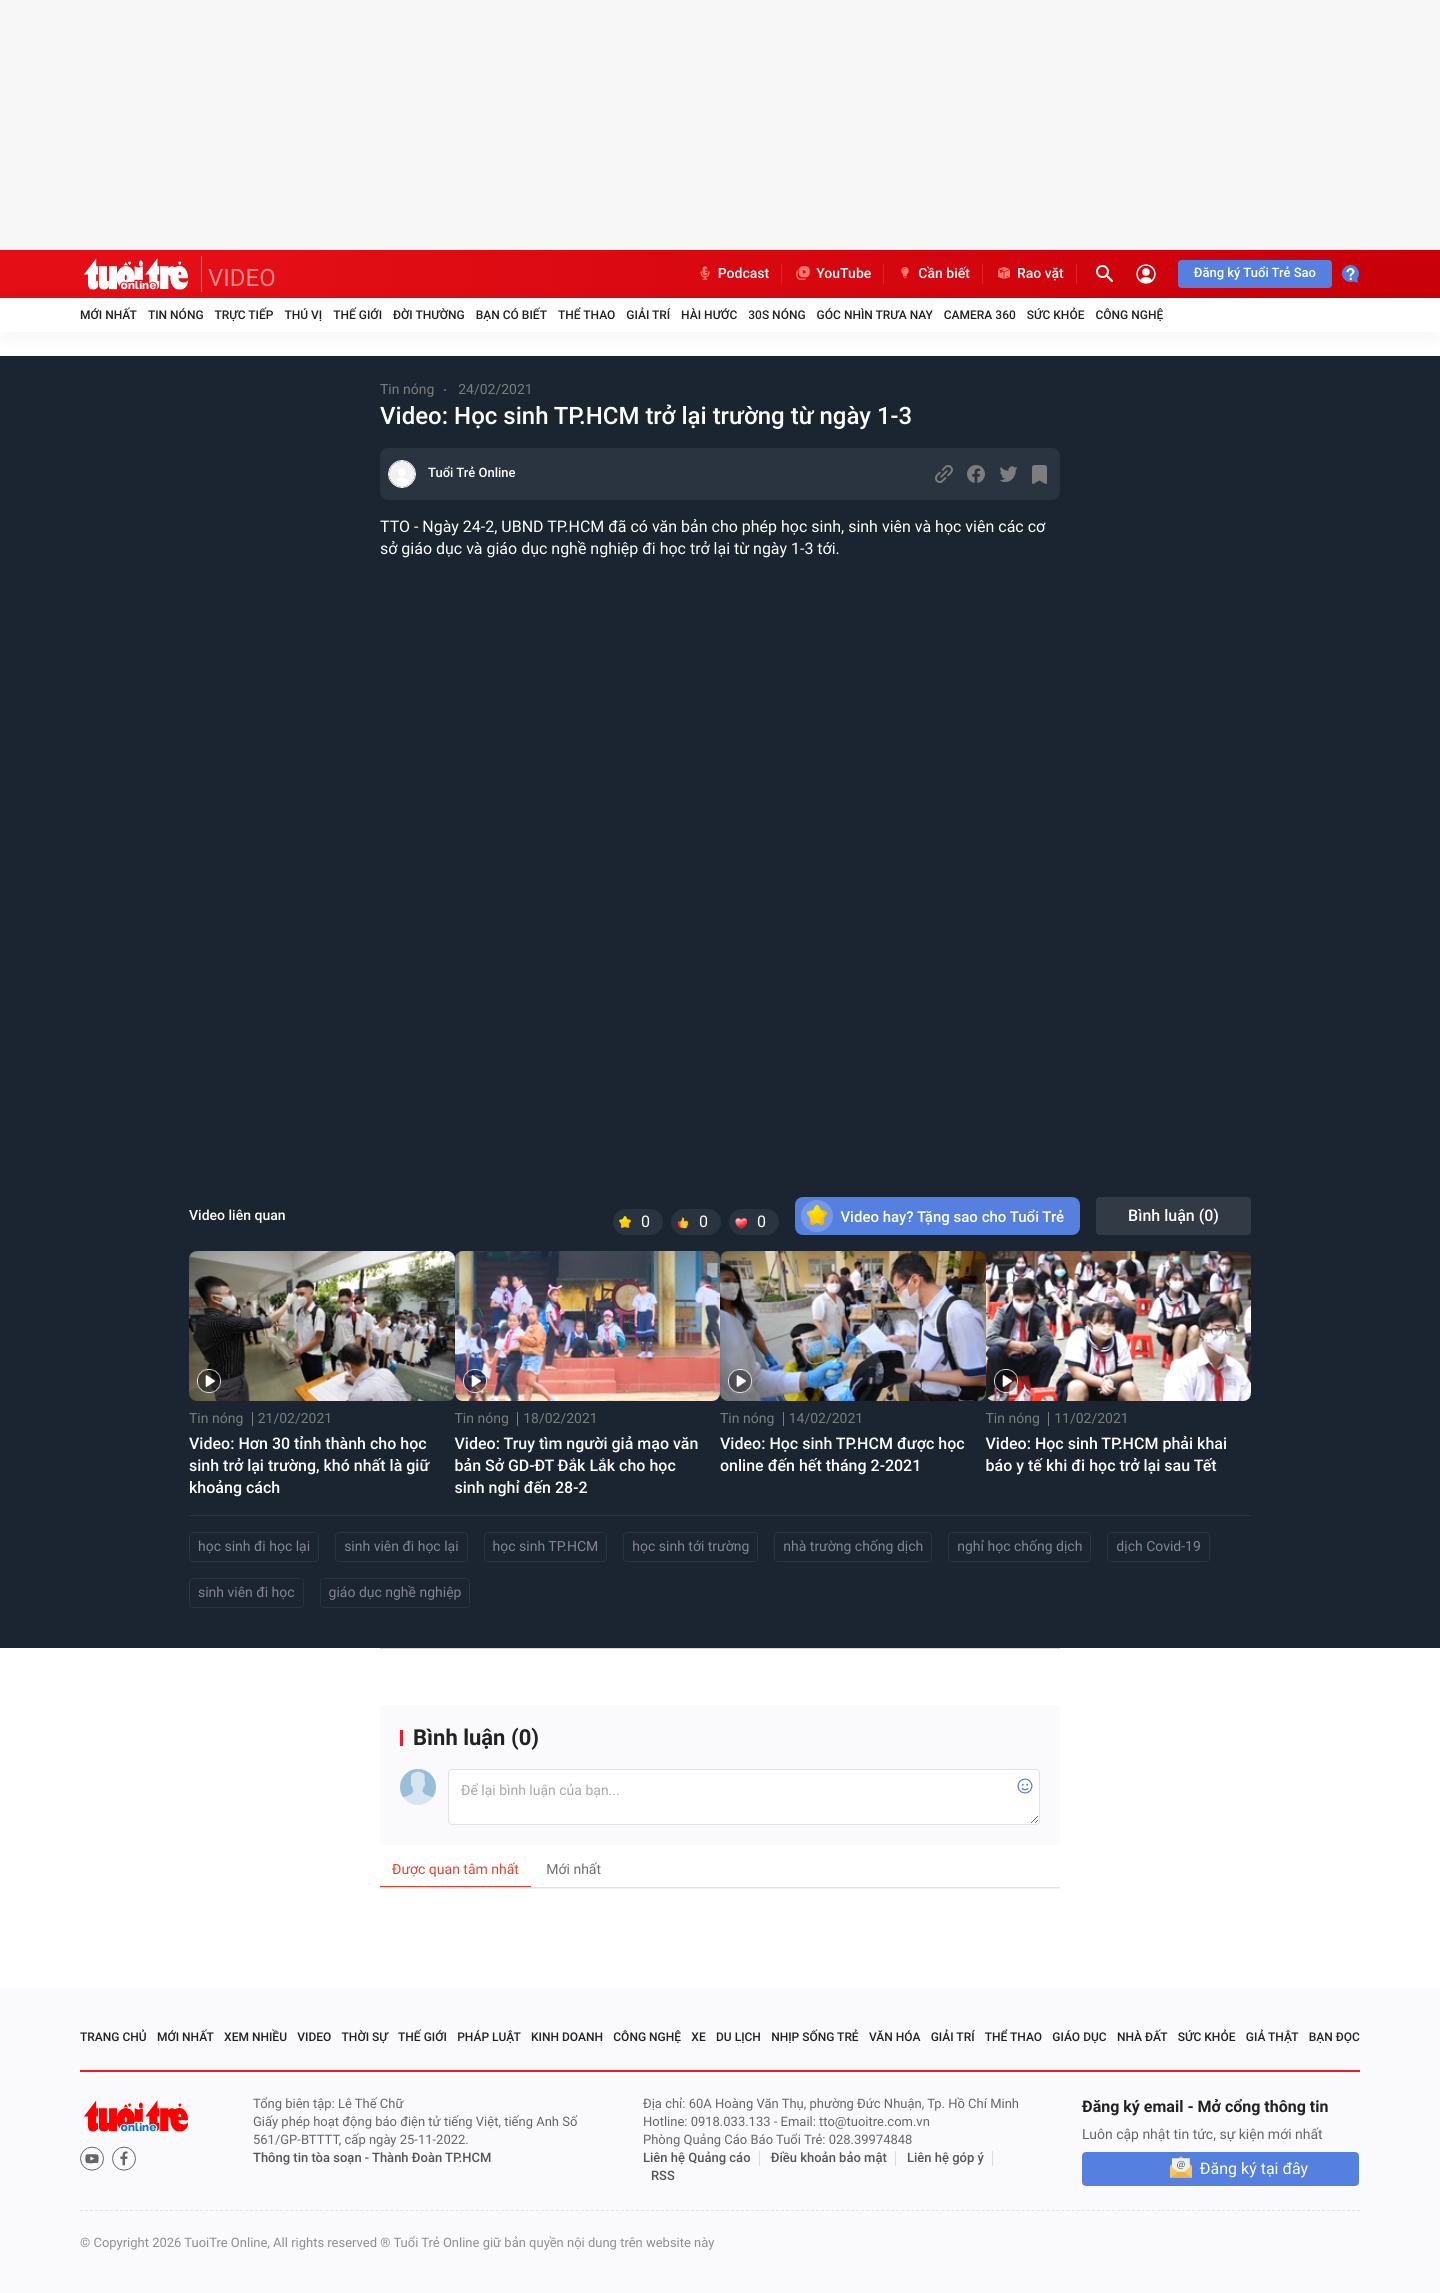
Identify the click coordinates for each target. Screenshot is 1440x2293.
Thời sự (365, 2037)
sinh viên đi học (246, 1593)
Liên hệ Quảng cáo (697, 2158)
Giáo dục (1079, 2037)
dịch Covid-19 (1158, 1547)
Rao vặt (1029, 274)
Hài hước (709, 315)
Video (314, 2037)
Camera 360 (980, 315)
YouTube (832, 274)
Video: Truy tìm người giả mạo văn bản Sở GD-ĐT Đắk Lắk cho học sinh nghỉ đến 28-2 (577, 1465)
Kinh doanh (567, 2037)
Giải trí (648, 315)
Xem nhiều (255, 2037)
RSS (663, 2176)
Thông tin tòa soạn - (312, 2158)
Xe (698, 2037)
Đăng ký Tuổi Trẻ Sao (1255, 273)
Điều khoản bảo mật (829, 2158)
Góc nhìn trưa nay (875, 315)
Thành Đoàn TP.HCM (431, 2158)
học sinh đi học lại (254, 1547)
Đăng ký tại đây (1254, 2168)
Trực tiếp (244, 315)
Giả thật (1272, 2037)
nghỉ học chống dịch (1019, 1547)
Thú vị (303, 315)
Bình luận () (1173, 1215)
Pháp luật (489, 2037)
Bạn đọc (1334, 2037)
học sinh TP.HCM (546, 1547)
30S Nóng (776, 315)
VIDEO (242, 278)
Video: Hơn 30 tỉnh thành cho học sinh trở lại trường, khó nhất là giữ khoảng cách (309, 1465)
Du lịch (738, 2037)
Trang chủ (113, 2037)
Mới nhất (108, 315)
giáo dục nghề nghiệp (395, 1593)
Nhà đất (1142, 2037)
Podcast (733, 274)
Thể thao (586, 315)
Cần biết (933, 274)
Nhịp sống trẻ (815, 2037)
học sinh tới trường (690, 1547)
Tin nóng (176, 315)
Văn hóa (895, 2037)
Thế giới (357, 315)
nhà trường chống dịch (853, 1547)
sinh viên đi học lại (401, 1547)
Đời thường (429, 315)
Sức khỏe (1056, 315)
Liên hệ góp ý (945, 2158)
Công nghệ (1129, 315)
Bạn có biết (511, 315)
